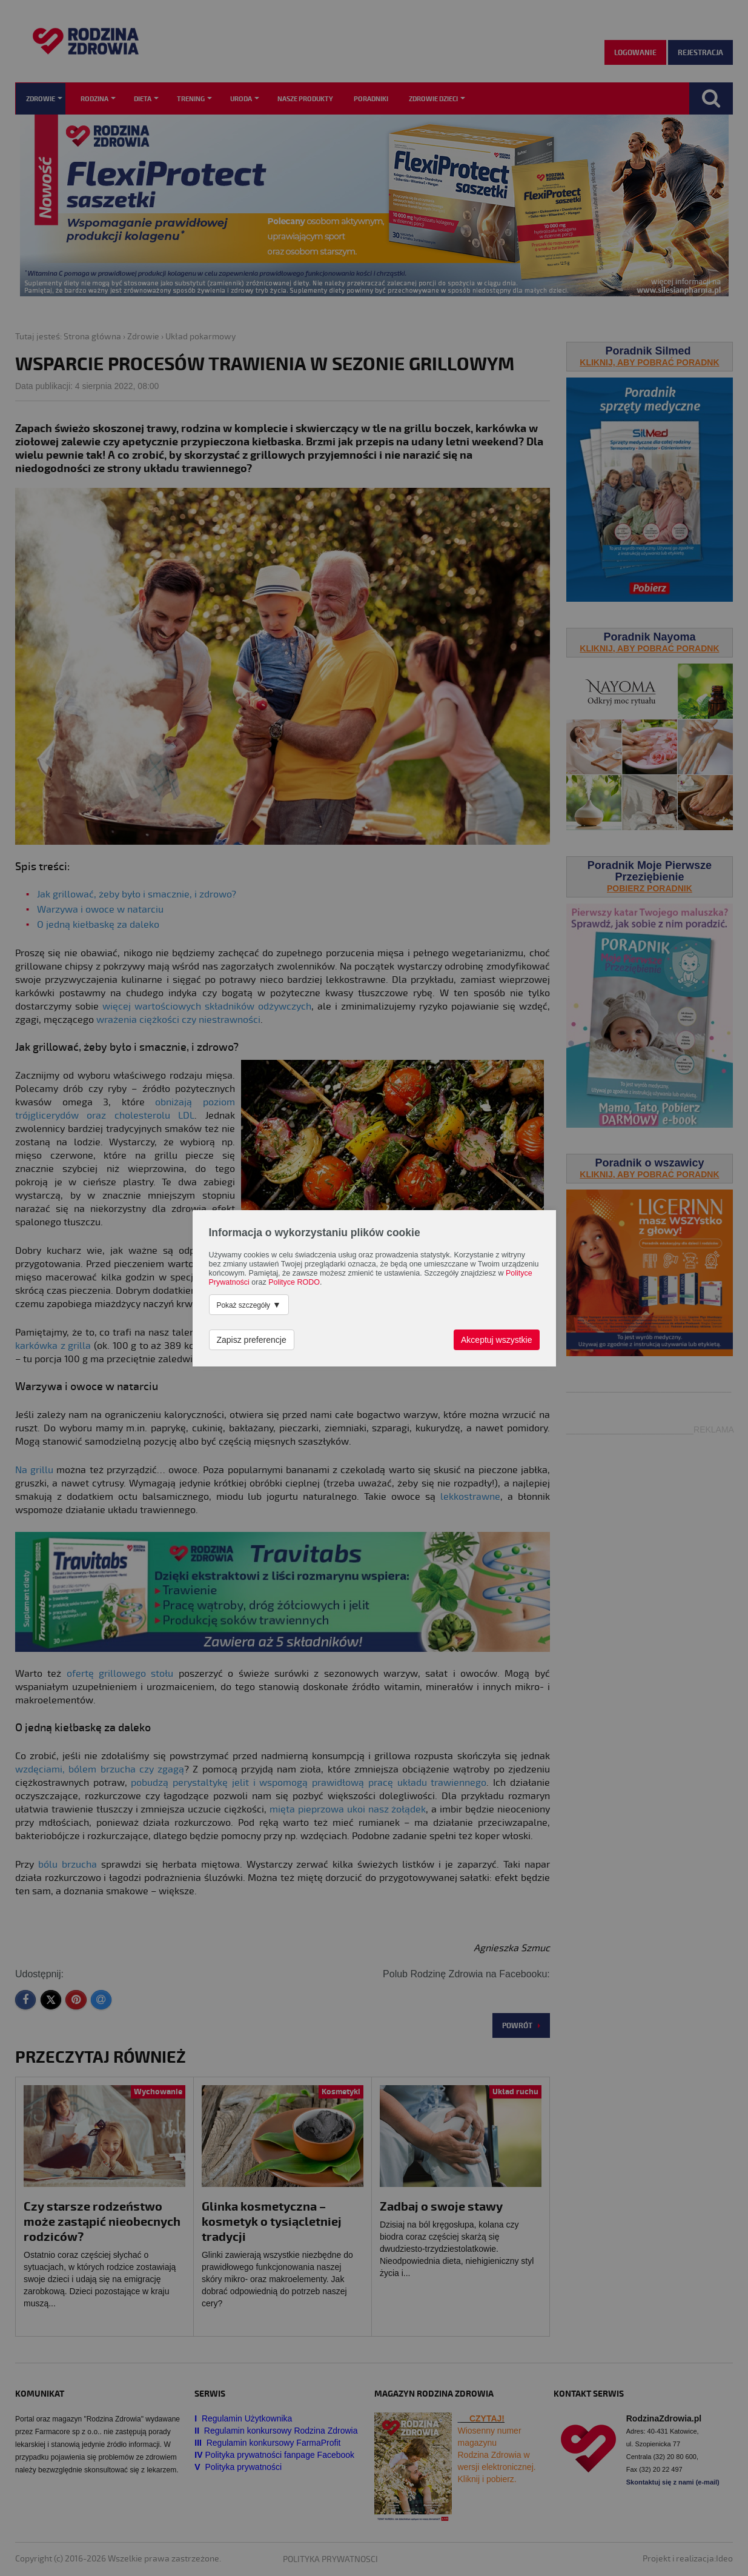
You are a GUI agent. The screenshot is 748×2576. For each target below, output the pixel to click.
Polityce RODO (294, 1282)
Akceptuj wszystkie (496, 1340)
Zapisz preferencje (251, 1340)
